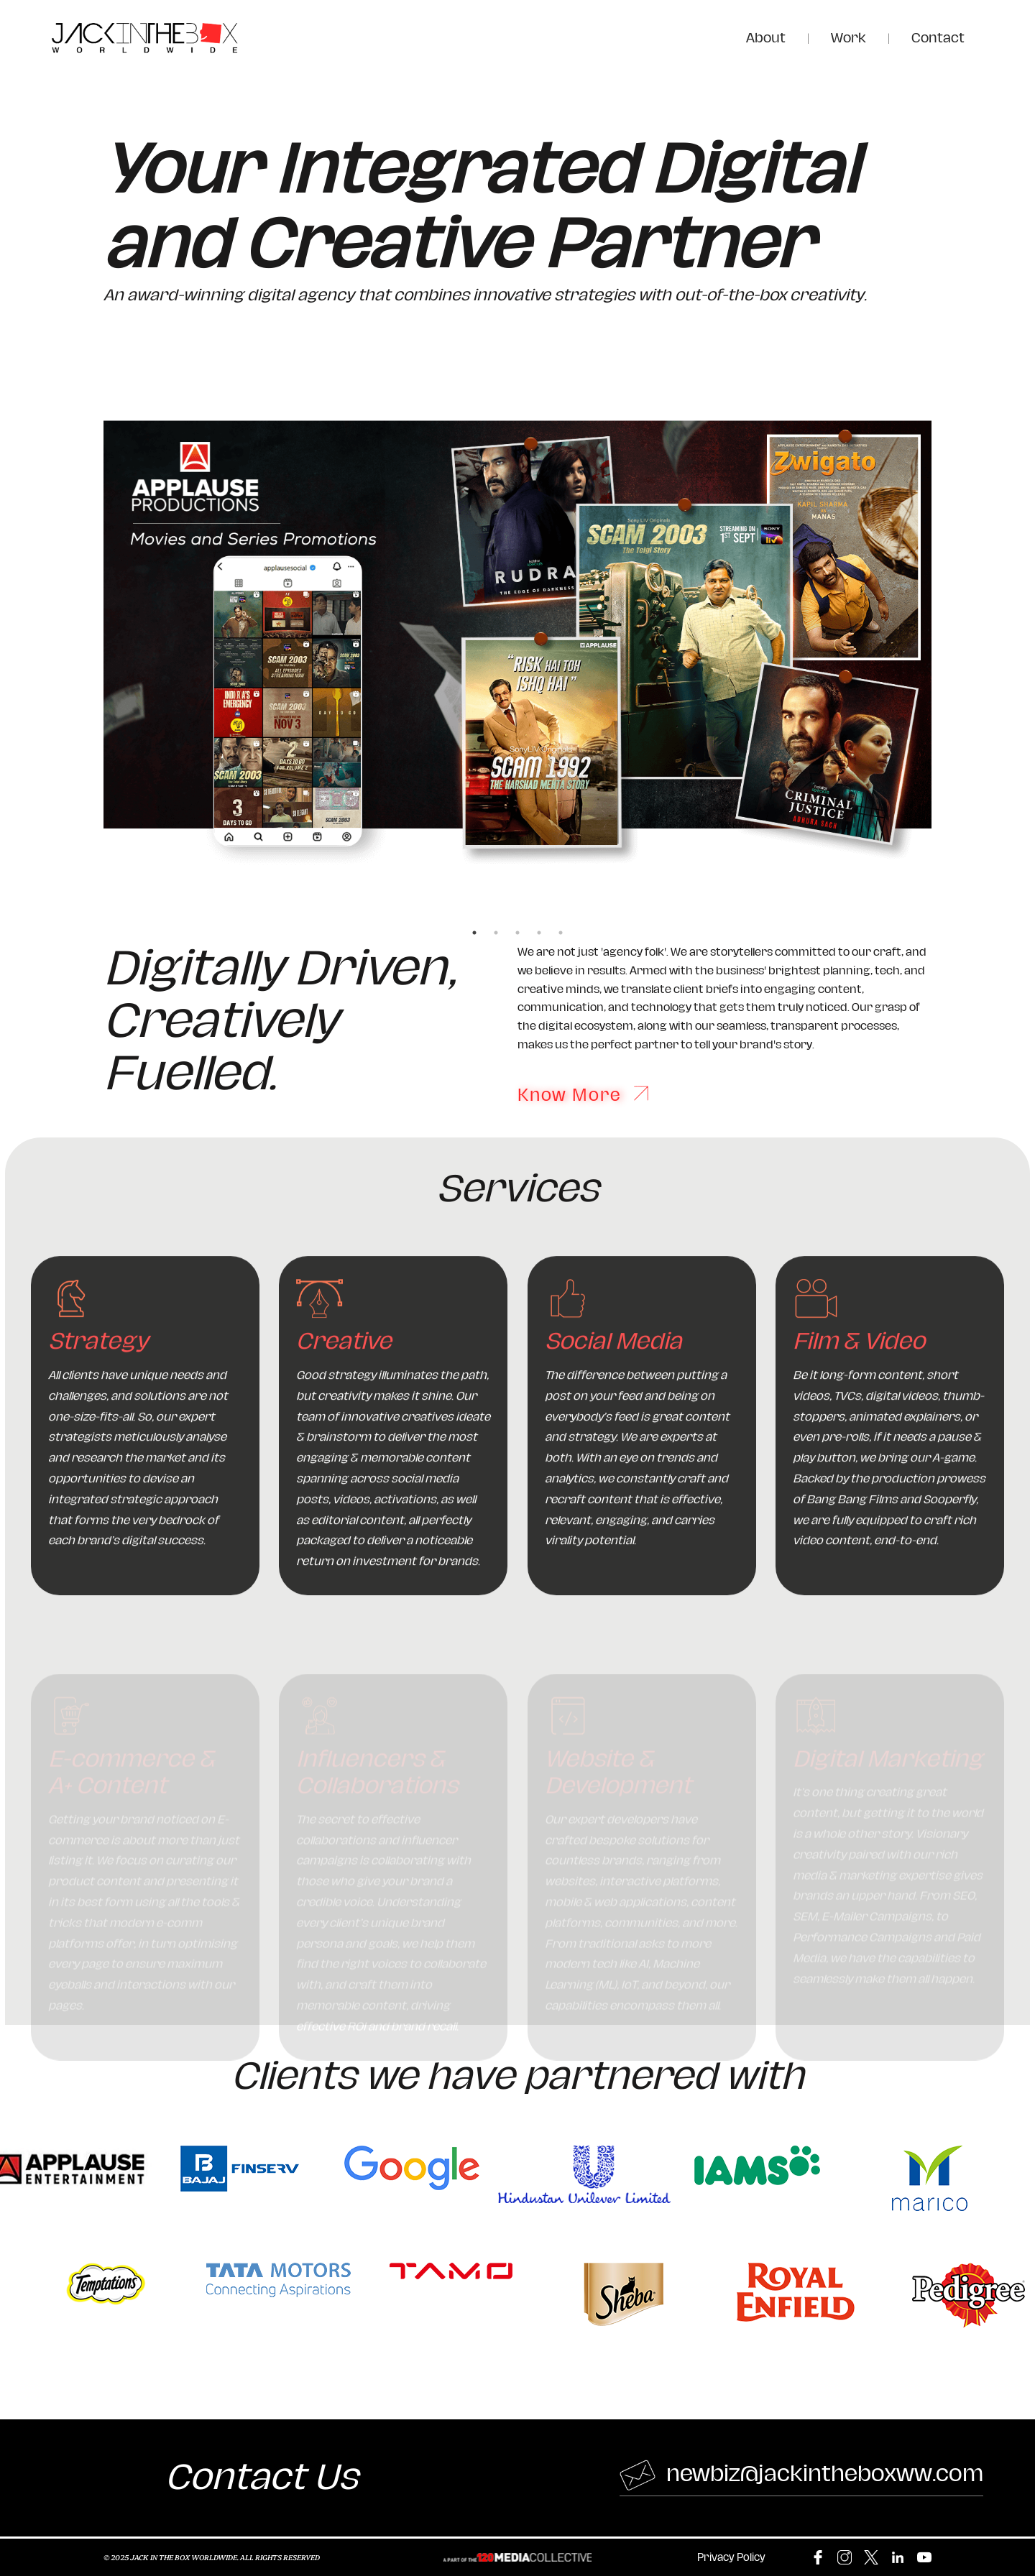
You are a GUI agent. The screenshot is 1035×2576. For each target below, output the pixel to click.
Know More (583, 1094)
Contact (938, 38)
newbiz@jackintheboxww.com (801, 2475)
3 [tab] (517, 932)
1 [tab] (474, 932)
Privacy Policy (731, 2557)
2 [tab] (496, 932)
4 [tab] (539, 932)
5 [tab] (560, 932)
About (766, 38)
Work (848, 38)
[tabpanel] (517, 643)
